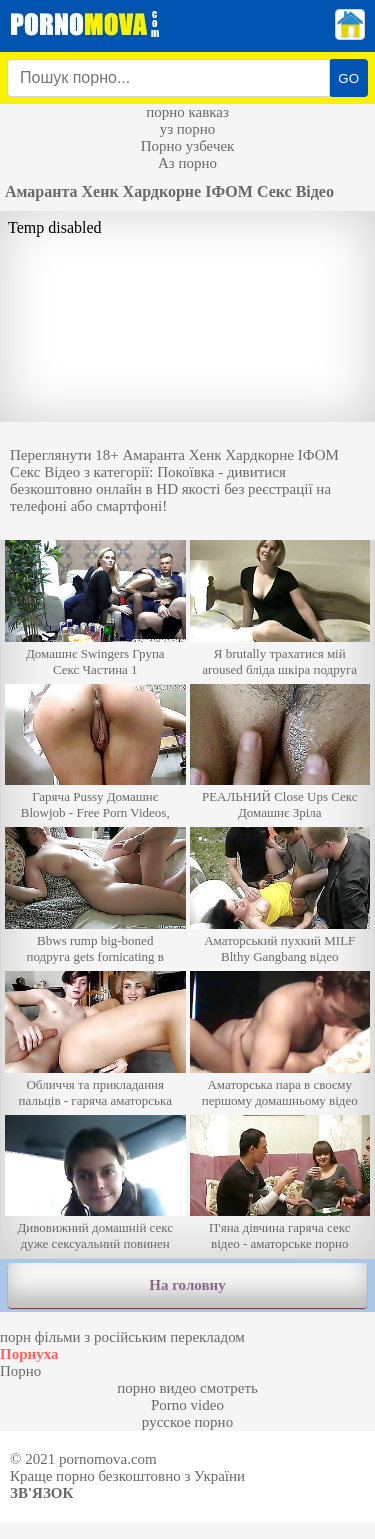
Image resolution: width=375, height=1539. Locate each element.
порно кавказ (187, 112)
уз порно (188, 129)
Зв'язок (41, 1493)
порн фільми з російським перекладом (122, 1337)
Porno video (187, 1405)
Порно (20, 1371)
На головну (187, 1285)
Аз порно (187, 163)
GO (348, 78)
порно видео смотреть (187, 1388)
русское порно (187, 1422)
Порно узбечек (188, 146)
